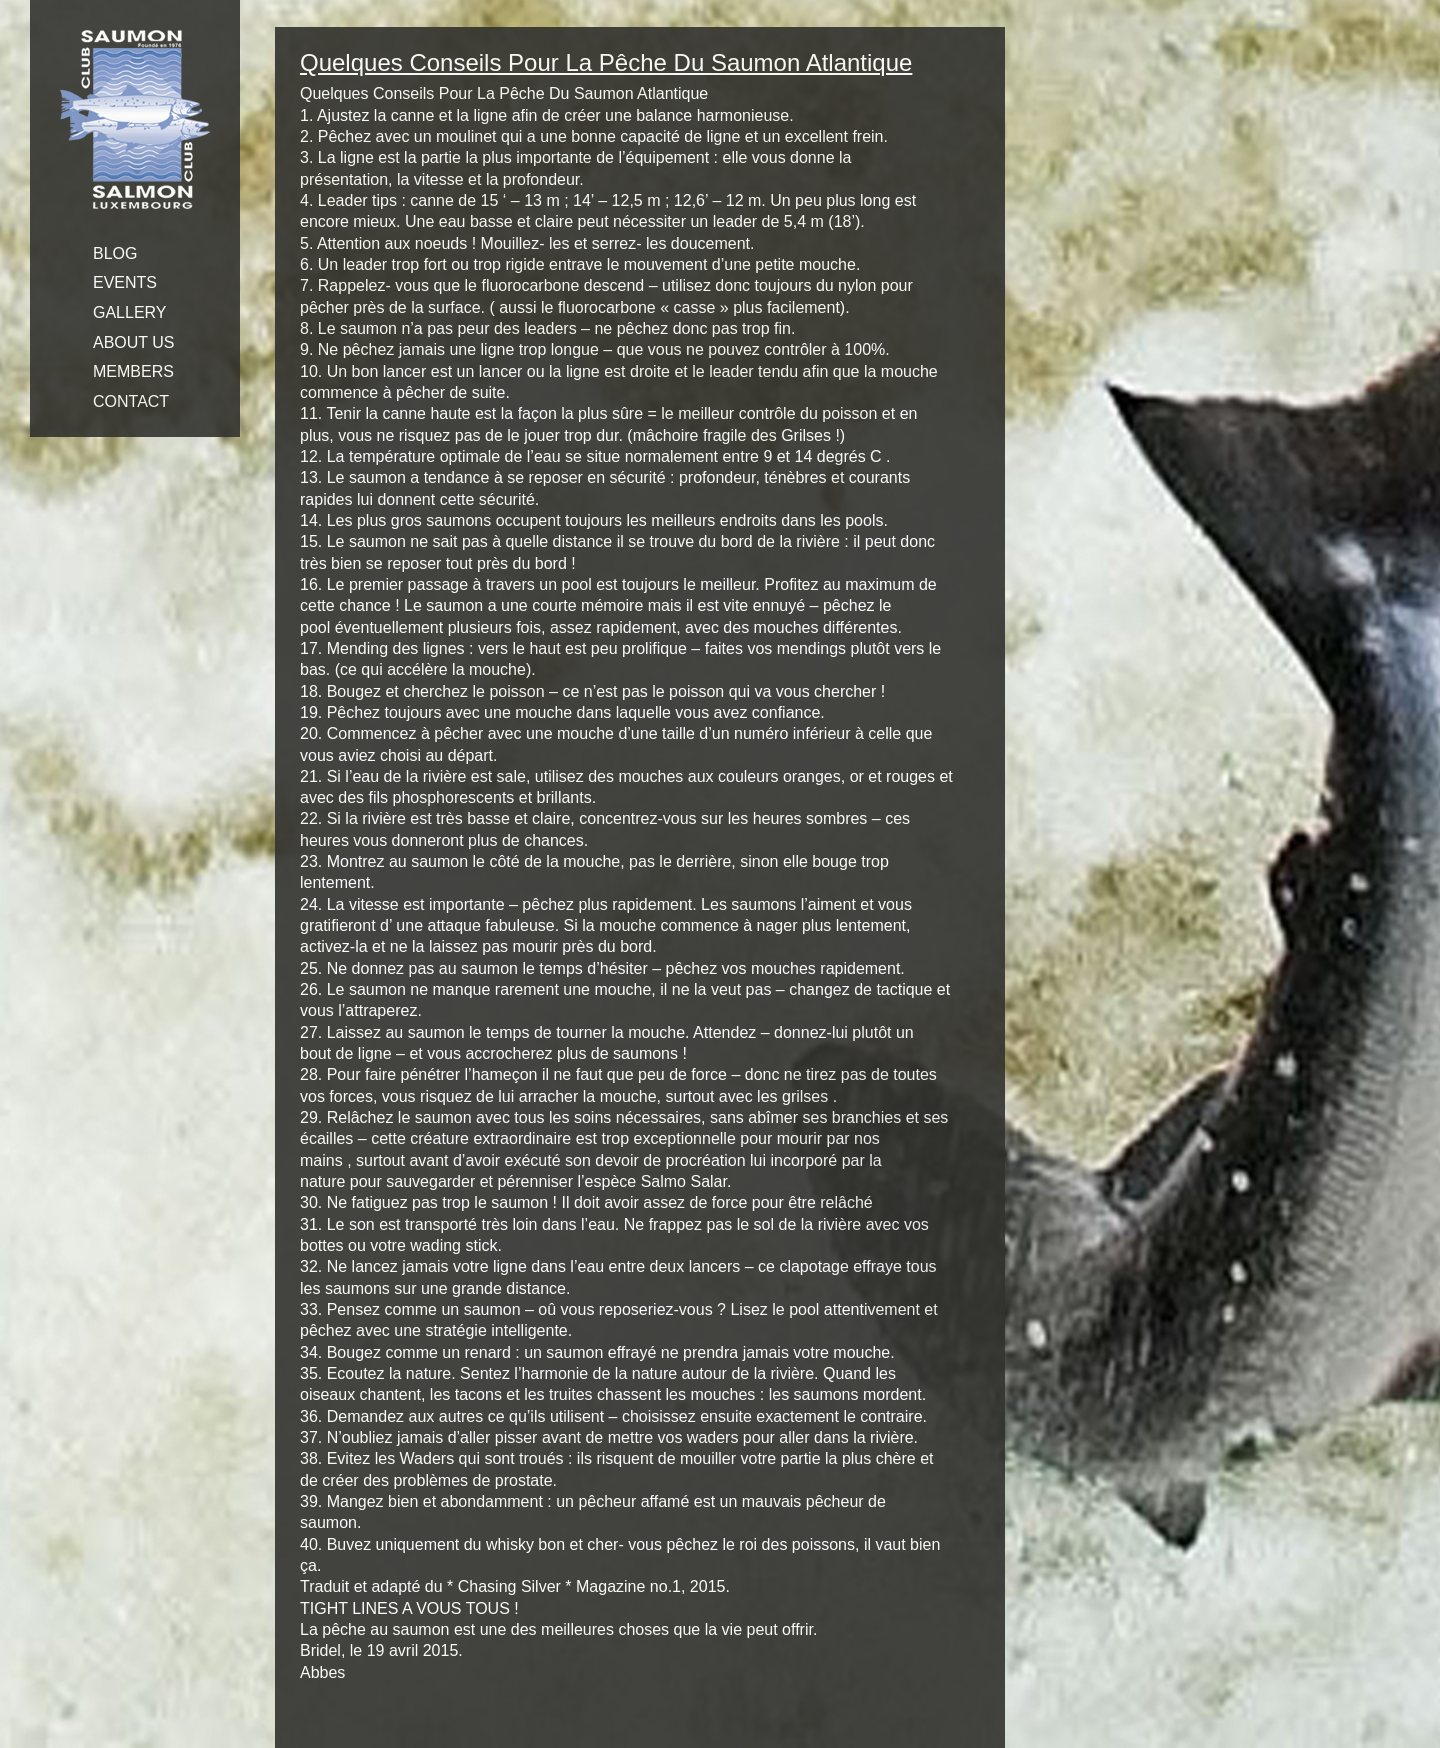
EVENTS (125, 282)
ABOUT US (134, 342)
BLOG (115, 253)
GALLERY (130, 312)
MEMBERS (133, 371)
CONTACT (131, 401)
